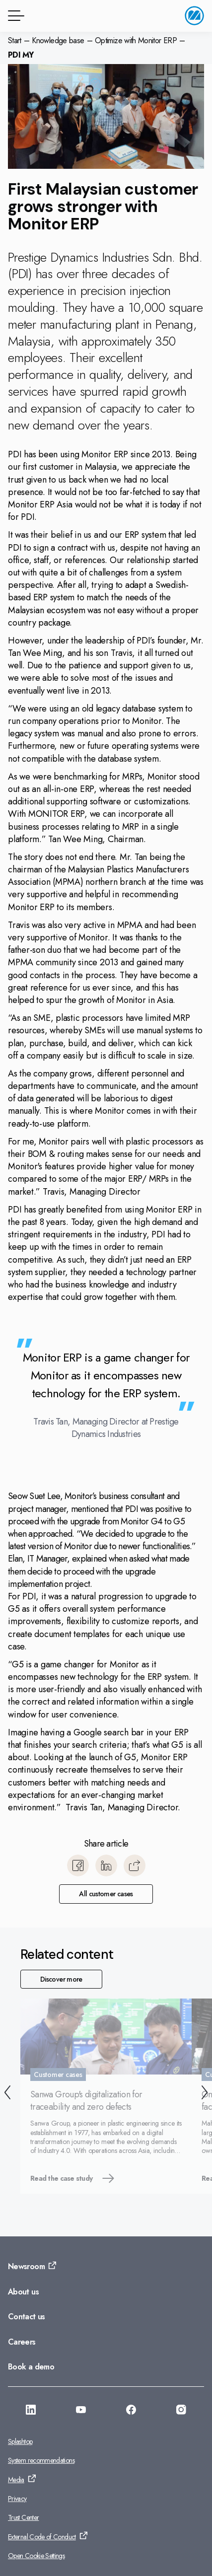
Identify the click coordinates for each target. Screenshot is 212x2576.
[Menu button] (14, 15)
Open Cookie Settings (36, 2556)
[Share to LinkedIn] (106, 1865)
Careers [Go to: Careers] (22, 2342)
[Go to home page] (194, 15)
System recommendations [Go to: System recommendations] (41, 2460)
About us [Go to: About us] (23, 2291)
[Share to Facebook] (78, 1865)
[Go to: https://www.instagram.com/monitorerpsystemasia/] (181, 2411)
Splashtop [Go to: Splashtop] (20, 2441)
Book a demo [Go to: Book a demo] (31, 2366)
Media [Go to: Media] (16, 2480)
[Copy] (134, 1865)
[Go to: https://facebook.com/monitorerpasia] (131, 2411)
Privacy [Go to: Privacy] (17, 2499)
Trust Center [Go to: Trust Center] (23, 2517)
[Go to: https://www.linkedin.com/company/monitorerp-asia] (31, 2411)
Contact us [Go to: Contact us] (26, 2316)
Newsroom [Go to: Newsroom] (26, 2266)
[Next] (205, 2094)
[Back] (7, 2094)
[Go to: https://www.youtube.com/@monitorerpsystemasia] (81, 2411)
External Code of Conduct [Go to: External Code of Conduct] (42, 2537)
